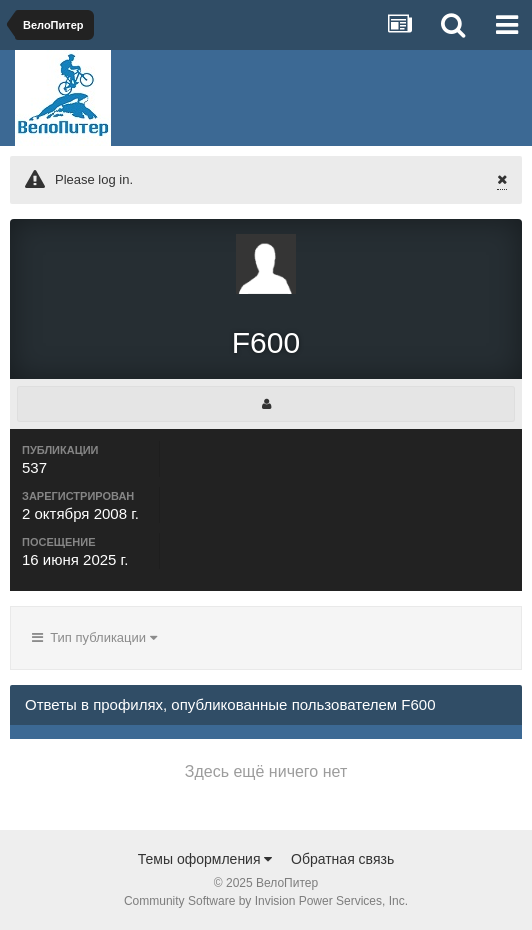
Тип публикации (94, 637)
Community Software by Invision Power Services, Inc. (266, 901)
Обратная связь (342, 859)
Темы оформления (205, 859)
